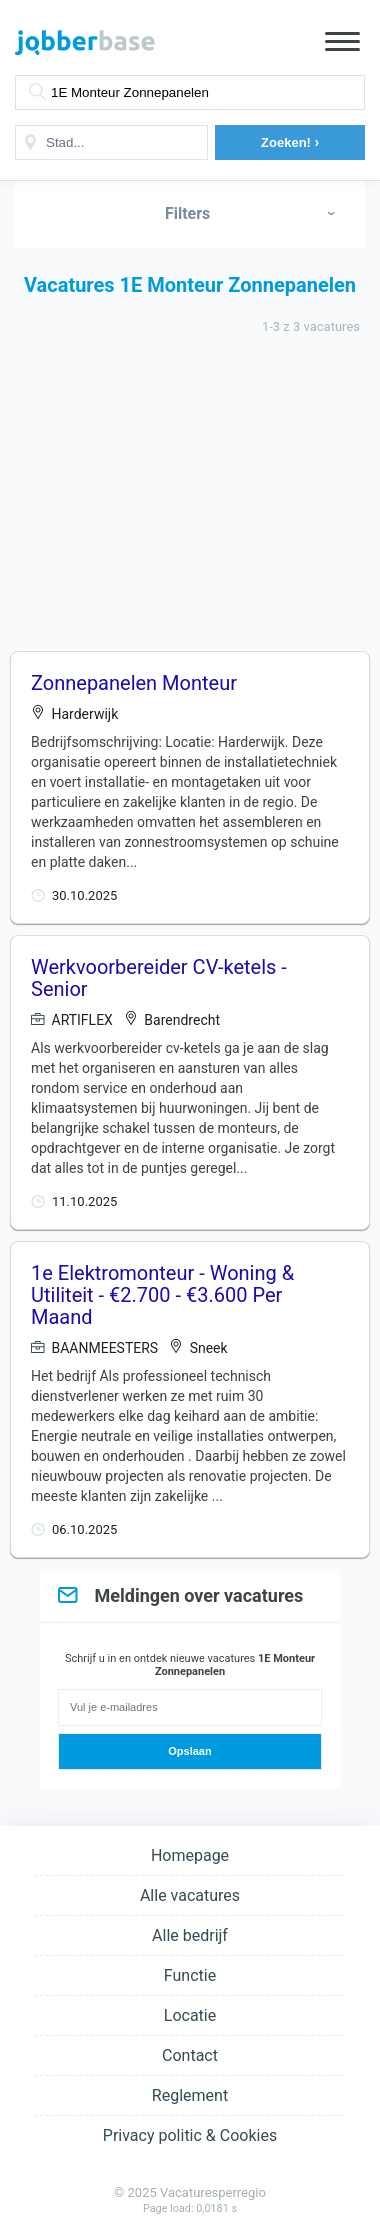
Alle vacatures (190, 1895)
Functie (190, 1975)
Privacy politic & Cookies (190, 2135)
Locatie (190, 2015)
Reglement (190, 2095)
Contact (190, 2055)
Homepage (190, 1855)
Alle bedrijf (190, 1935)
